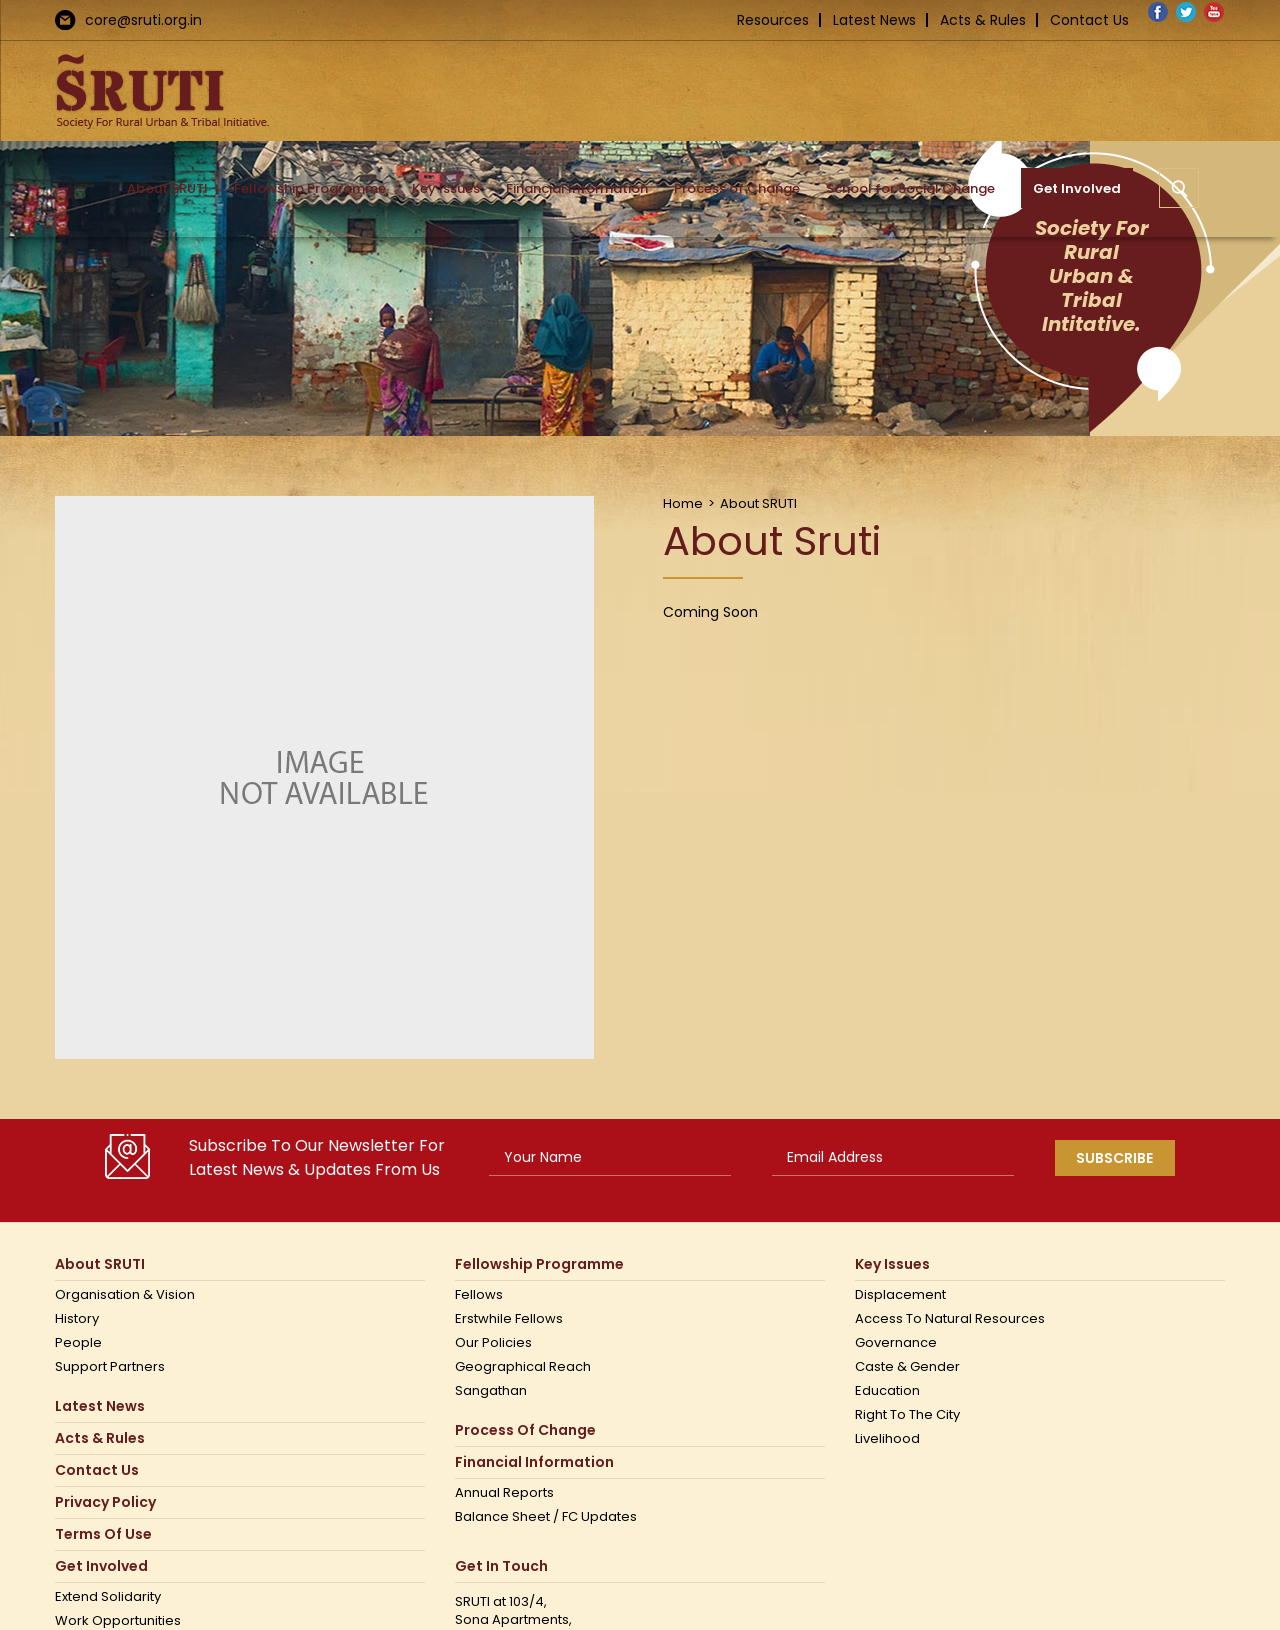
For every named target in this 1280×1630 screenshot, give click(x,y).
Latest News (874, 20)
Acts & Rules (983, 20)
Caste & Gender (907, 1367)
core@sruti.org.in (143, 20)
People (78, 1343)
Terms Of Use (103, 1534)
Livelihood (887, 1439)
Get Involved (101, 1566)
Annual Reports (504, 1493)
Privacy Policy (105, 1502)
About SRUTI (100, 1264)
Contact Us (1089, 20)
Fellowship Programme (539, 1264)
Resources (773, 20)
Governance (896, 1343)
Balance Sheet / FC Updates (546, 1517)
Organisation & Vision (125, 1295)
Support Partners (110, 1367)
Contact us (97, 1470)
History (77, 1319)
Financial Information (534, 1462)
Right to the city (907, 1415)
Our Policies (493, 1343)
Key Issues (892, 1264)
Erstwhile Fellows (509, 1319)
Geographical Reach (523, 1367)
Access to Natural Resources (950, 1319)
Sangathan (491, 1391)
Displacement (900, 1295)
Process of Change (525, 1430)
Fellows (479, 1295)
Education (887, 1391)
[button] (1179, 188)
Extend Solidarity (108, 1597)
